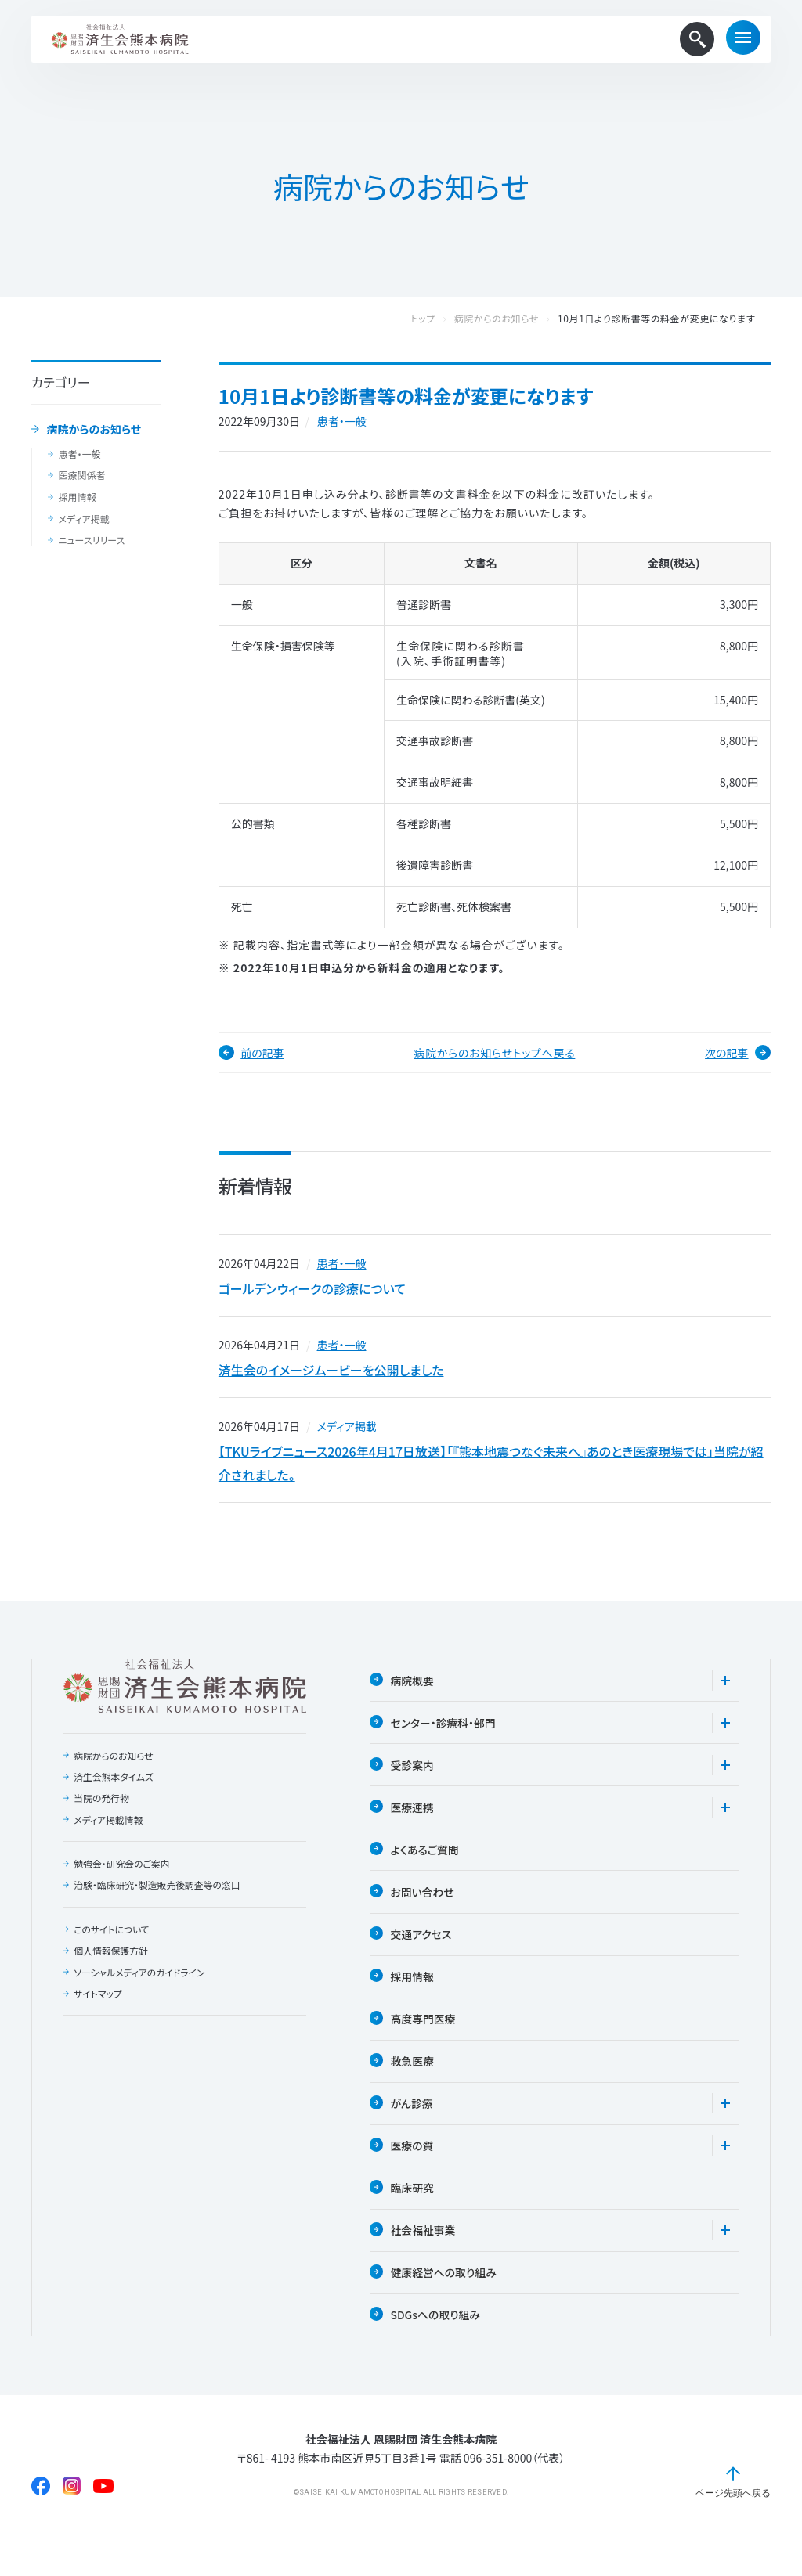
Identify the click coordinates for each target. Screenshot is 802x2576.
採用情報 (77, 497)
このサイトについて (112, 1939)
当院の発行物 (102, 1807)
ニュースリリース (91, 540)
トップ (438, 319)
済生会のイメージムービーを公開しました (331, 1374)
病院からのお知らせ (94, 430)
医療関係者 (81, 475)
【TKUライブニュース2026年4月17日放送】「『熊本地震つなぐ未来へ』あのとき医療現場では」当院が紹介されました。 (491, 1471)
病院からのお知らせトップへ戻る (494, 1052)
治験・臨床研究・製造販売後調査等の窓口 (158, 1895)
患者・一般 (79, 454)
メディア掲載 (83, 519)
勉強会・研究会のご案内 (122, 1873)
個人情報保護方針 (111, 1961)
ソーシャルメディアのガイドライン (140, 1982)
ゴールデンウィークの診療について (312, 1290)
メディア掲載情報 (108, 1829)
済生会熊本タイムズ (114, 1785)
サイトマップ (98, 2004)
